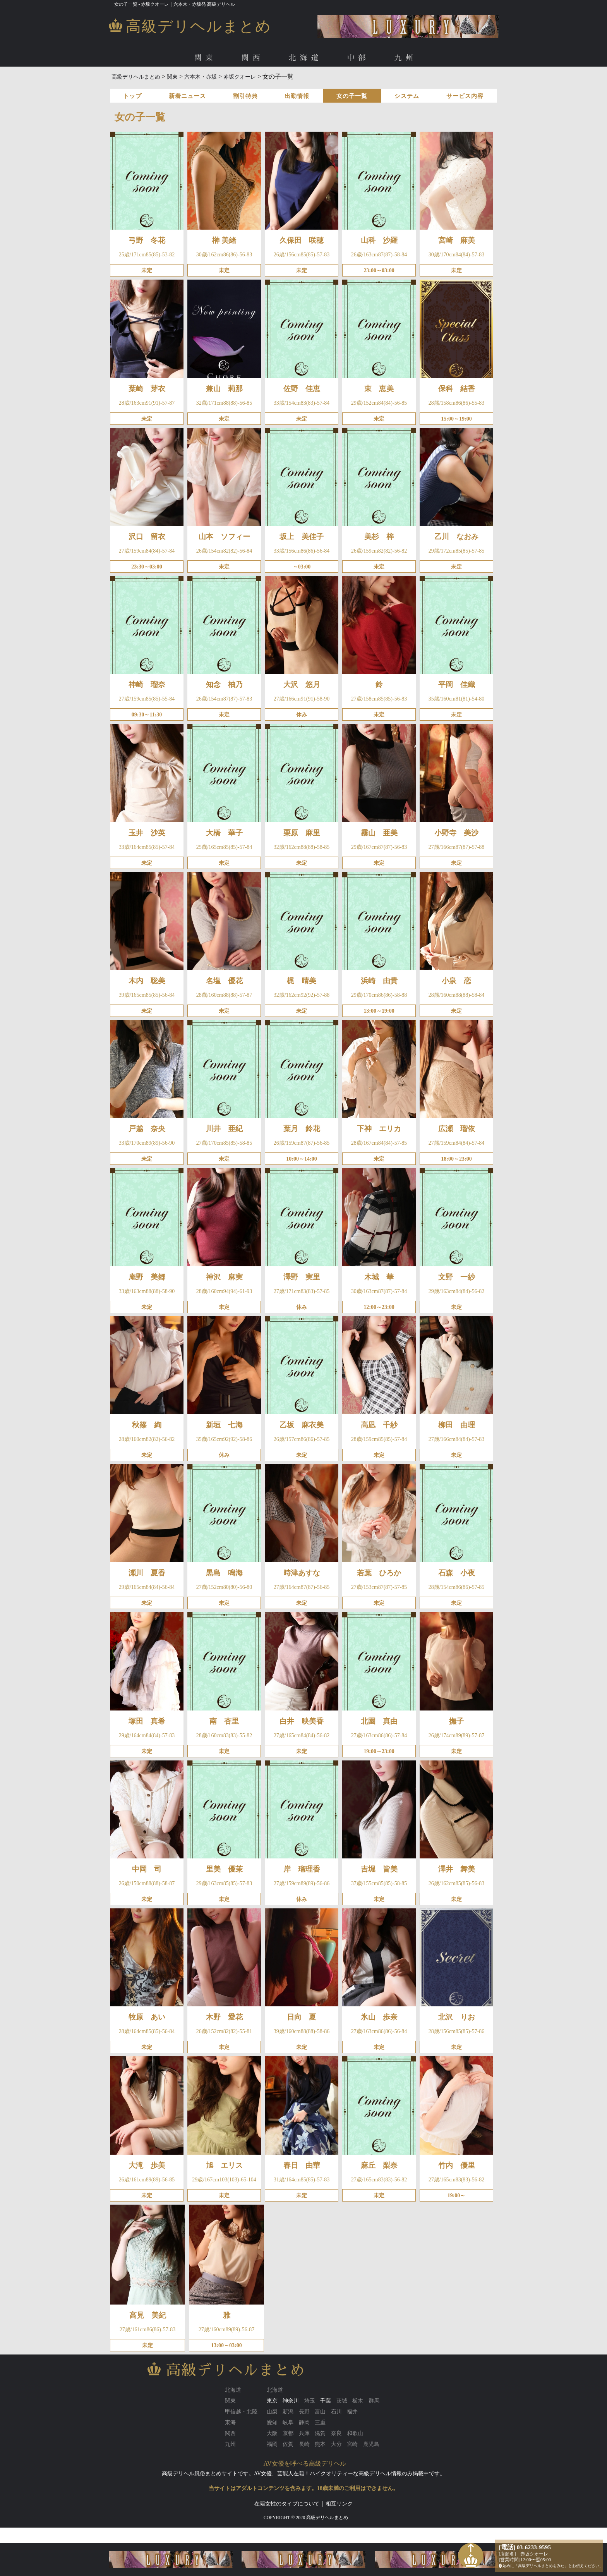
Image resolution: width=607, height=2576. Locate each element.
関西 (252, 58)
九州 (405, 58)
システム (406, 96)
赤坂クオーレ (239, 77)
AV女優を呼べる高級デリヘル (305, 2463)
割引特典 (245, 96)
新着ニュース (187, 96)
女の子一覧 (351, 96)
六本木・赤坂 (200, 77)
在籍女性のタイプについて (286, 2504)
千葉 (325, 2401)
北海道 (305, 58)
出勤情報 (297, 96)
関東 (205, 58)
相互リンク (339, 2504)
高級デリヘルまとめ (135, 77)
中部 (358, 58)
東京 (272, 2401)
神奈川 (291, 2401)
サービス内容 (465, 96)
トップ (132, 96)
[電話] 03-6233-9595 (525, 2547)
